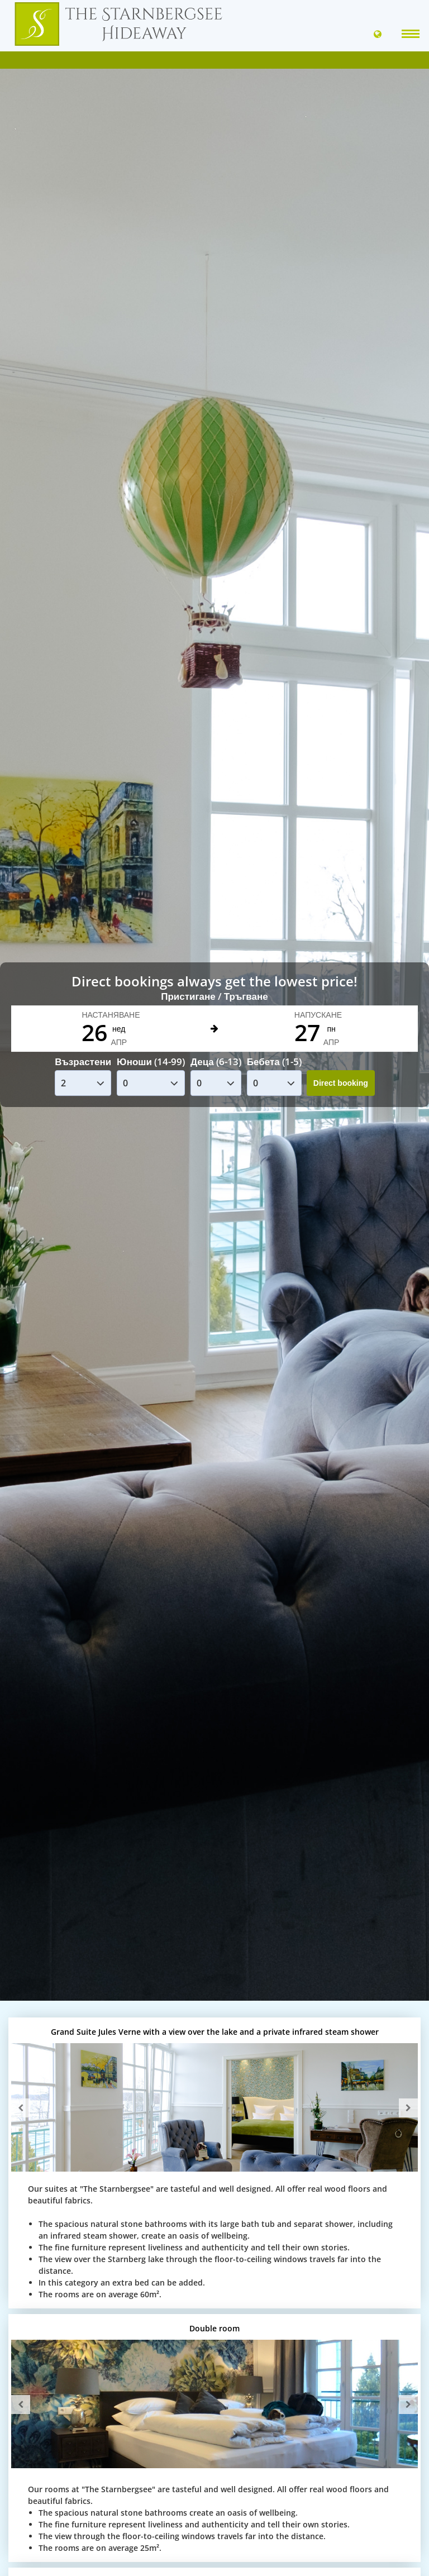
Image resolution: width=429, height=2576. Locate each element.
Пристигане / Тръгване (214, 996)
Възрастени (83, 1061)
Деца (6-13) (215, 1061)
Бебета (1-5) (274, 1061)
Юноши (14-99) (151, 1061)
